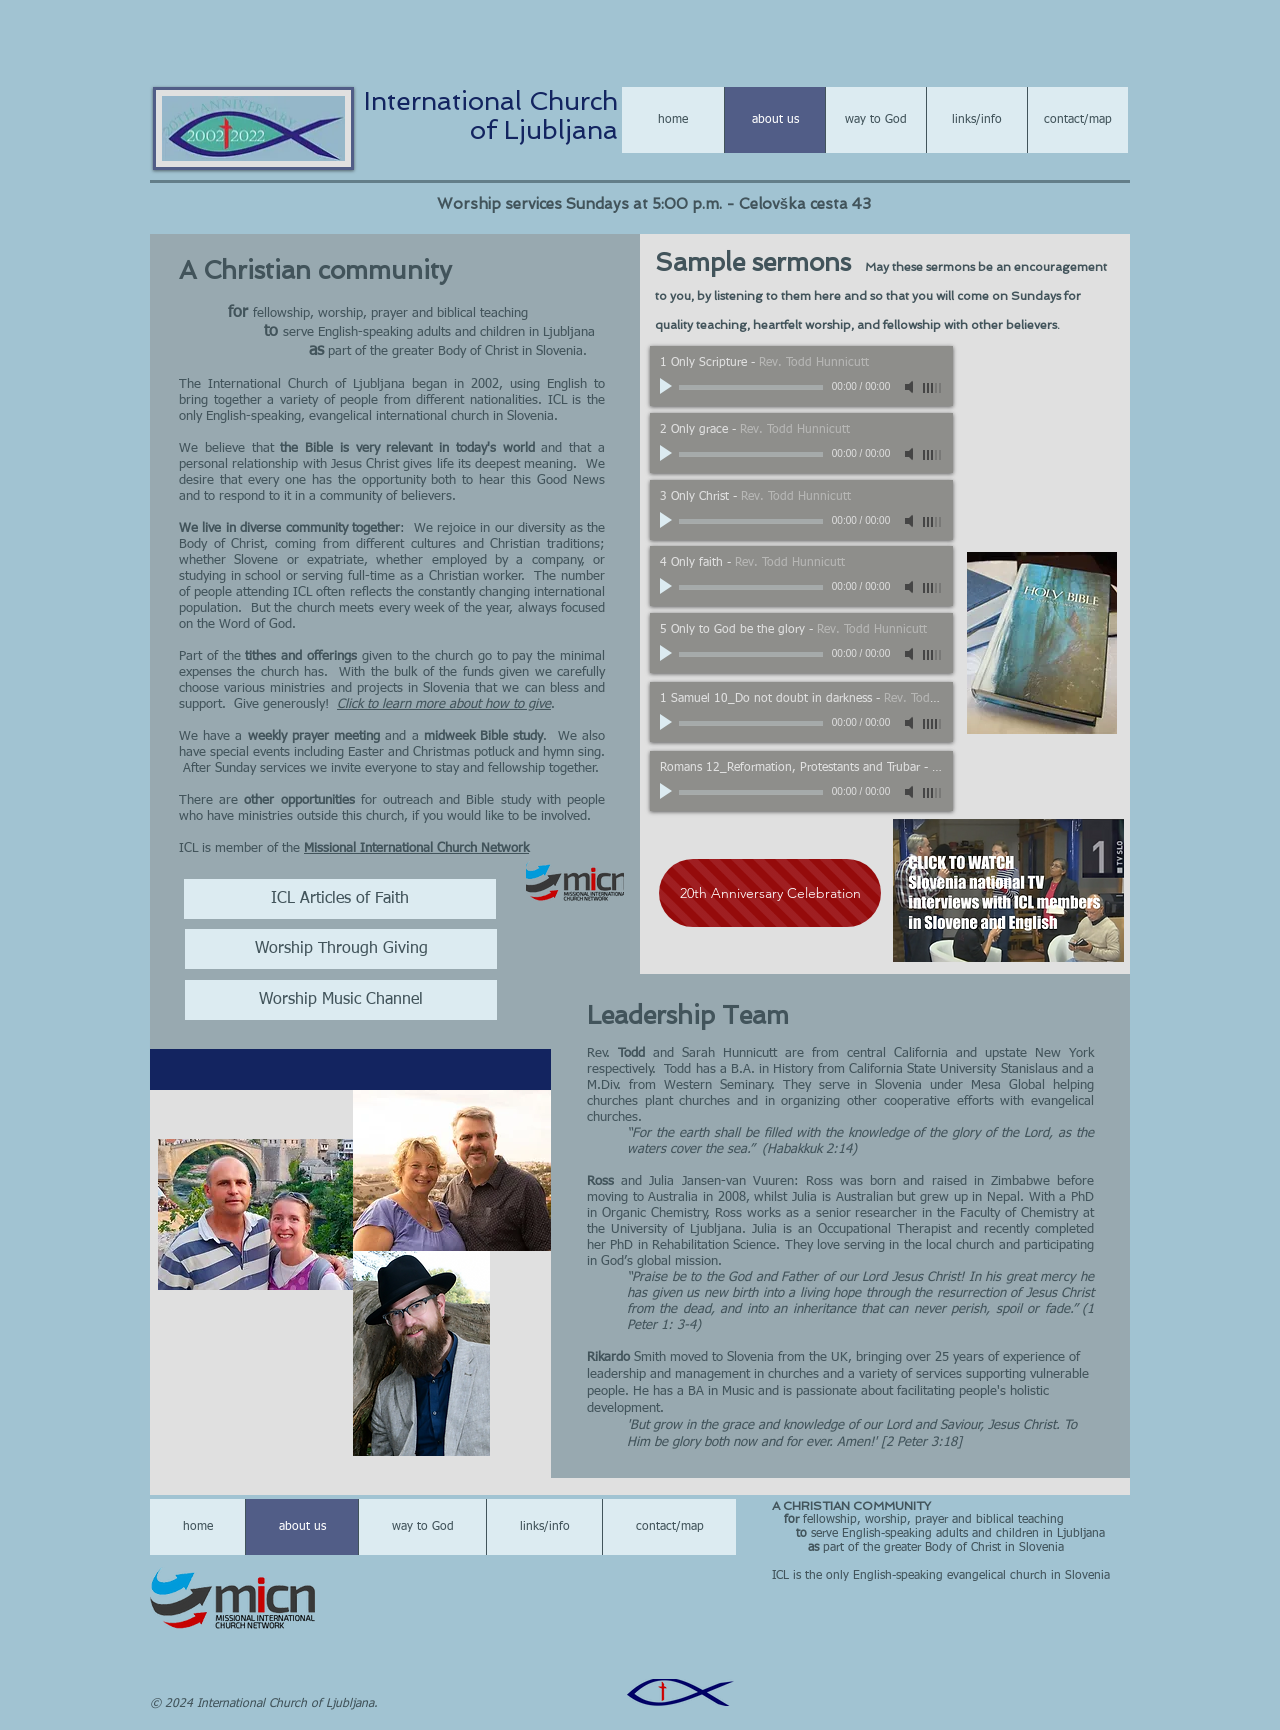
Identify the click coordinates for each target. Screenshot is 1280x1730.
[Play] (668, 387)
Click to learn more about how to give (444, 704)
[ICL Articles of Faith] (340, 899)
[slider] (933, 388)
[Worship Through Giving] (341, 949)
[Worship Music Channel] (341, 1000)
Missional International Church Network (416, 848)
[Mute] (911, 387)
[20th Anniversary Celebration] (770, 893)
